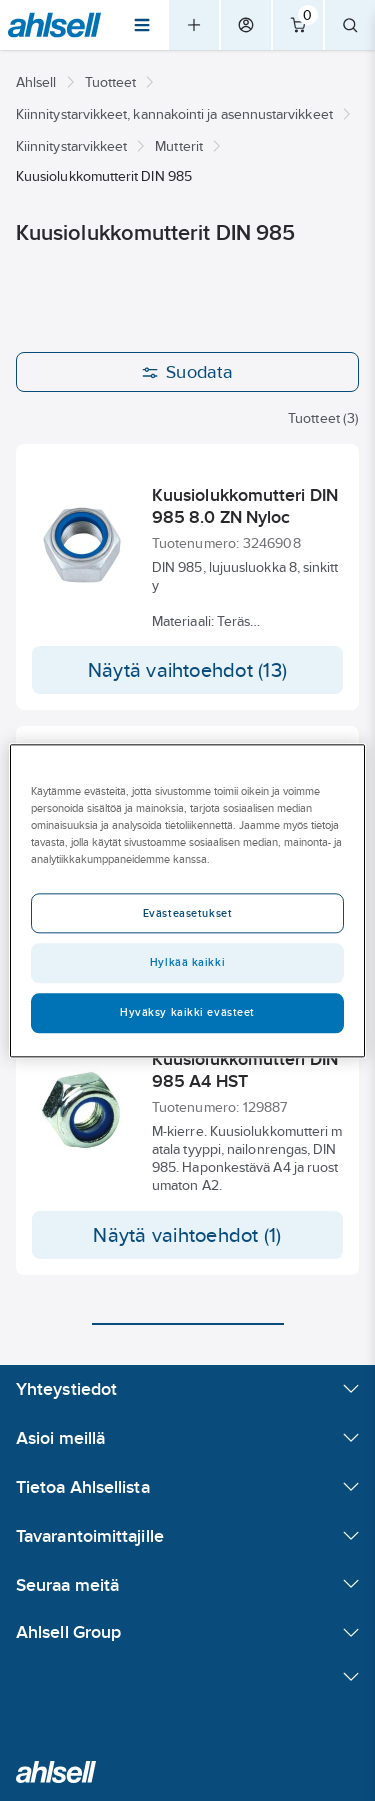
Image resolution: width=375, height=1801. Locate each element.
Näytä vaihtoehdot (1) (187, 1235)
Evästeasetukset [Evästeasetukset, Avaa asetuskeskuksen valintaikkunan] (188, 913)
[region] (187, 900)
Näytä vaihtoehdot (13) (187, 670)
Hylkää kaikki (187, 962)
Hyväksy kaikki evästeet (187, 1012)
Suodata (187, 372)
